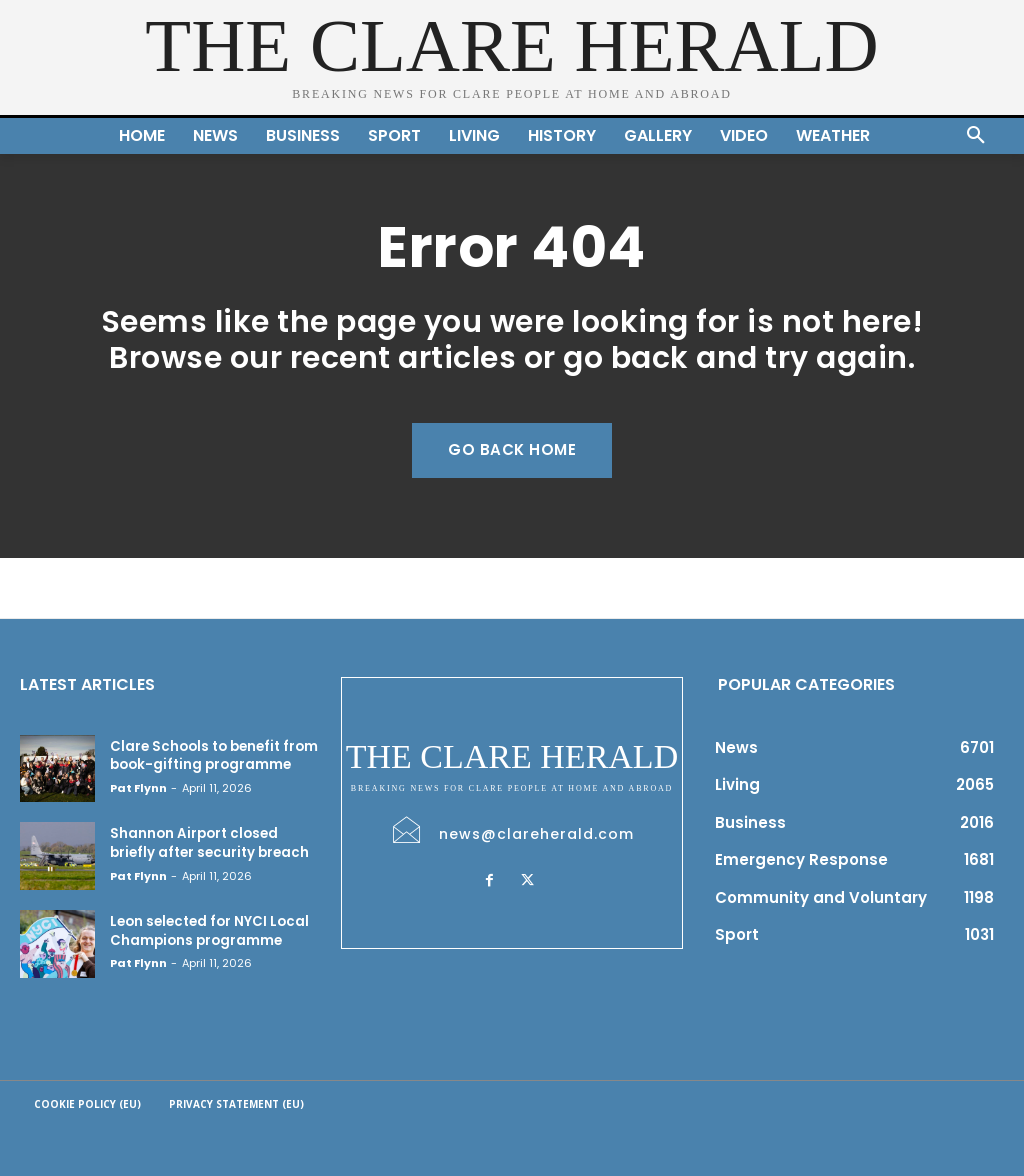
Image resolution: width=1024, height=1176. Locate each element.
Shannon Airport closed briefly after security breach (208, 842)
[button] (976, 136)
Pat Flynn (138, 787)
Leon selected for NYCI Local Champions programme (207, 930)
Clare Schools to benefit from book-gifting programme (213, 755)
